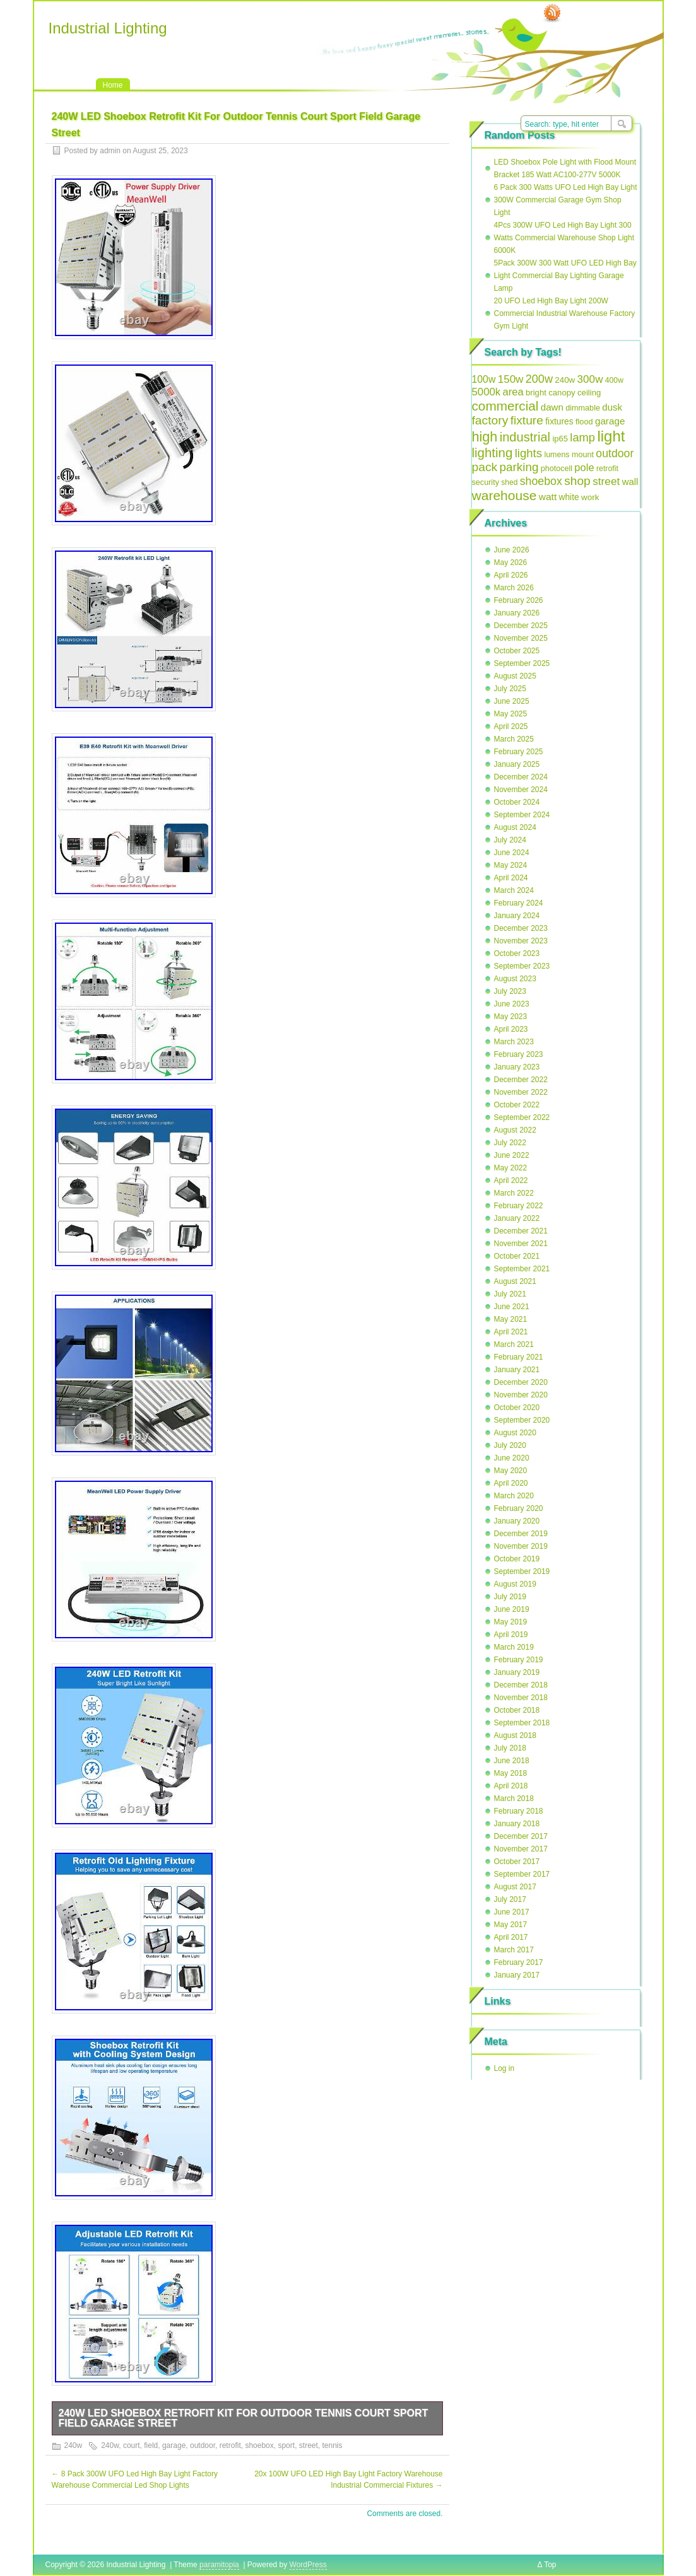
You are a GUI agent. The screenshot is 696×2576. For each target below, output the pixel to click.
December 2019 (521, 1533)
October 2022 (517, 1104)
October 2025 (517, 650)
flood (584, 421)
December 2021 (521, 1231)
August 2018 (515, 1735)
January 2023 (517, 1067)
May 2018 (511, 1773)
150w (511, 379)
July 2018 (510, 1748)
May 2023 (511, 1016)
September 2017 (522, 1874)
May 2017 (511, 1924)
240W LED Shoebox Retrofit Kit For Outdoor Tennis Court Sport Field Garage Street (243, 2418)
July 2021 (510, 1294)
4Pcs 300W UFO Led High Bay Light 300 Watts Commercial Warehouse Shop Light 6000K (564, 238)
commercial (505, 406)
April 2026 (511, 575)
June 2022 (511, 1155)
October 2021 (517, 1256)
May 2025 (511, 713)
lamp (582, 437)
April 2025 (511, 726)
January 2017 (517, 1975)
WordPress (308, 2564)
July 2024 (510, 840)
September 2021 (522, 1268)
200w (539, 379)
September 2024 (522, 814)
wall (630, 481)
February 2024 (518, 903)
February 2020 (518, 1508)
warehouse (504, 495)
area (513, 392)
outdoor (202, 2445)
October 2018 (517, 1710)
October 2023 (517, 953)
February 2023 (518, 1054)
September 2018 (522, 1722)
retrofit (230, 2445)
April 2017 (511, 1937)
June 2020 (511, 1458)
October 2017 (517, 1861)
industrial (525, 437)
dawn (552, 407)
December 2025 (521, 625)
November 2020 (521, 1394)
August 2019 (515, 1584)
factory (490, 420)
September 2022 (522, 1117)
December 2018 (521, 1685)
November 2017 (521, 1849)
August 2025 (515, 676)
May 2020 (511, 1470)
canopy (561, 392)
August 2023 (515, 978)
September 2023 (522, 966)
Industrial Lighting (108, 28)
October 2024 (517, 802)
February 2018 (518, 1811)
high (485, 437)
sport (286, 2445)
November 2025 (521, 638)
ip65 (560, 438)
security (486, 482)
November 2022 (521, 1092)
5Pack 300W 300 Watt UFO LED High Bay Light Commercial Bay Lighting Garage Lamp (565, 276)
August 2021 (515, 1281)
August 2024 (515, 827)
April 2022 (511, 1180)
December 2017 (521, 1836)
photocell (556, 468)
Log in (504, 2068)
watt (548, 496)
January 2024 (517, 915)
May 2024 (511, 865)
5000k (486, 392)
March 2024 (514, 890)
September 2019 (522, 1571)
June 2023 (511, 1004)
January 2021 (517, 1369)
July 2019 (510, 1596)
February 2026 (518, 600)
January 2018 (517, 1823)
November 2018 (521, 1697)
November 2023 (521, 940)
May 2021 (511, 1319)
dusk (612, 407)
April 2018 (511, 1785)
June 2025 (511, 701)
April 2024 (511, 877)
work (590, 497)
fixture (526, 420)
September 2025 (522, 663)
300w (590, 379)
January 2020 (517, 1521)
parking (519, 467)
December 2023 (521, 928)
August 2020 (515, 1432)
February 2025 (518, 751)
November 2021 (521, 1243)
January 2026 (517, 613)
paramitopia (219, 2564)
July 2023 (510, 991)
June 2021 (511, 1306)
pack (485, 467)
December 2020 (521, 1382)
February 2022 (518, 1205)
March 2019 (514, 1647)
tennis (332, 2445)
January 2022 (517, 1218)
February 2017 (518, 1962)
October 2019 (517, 1558)
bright (536, 392)
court (131, 2445)
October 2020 (517, 1407)
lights (528, 453)
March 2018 (514, 1798)
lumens (556, 454)
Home (113, 85)
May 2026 (511, 562)
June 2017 (511, 1912)
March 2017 (514, 1949)
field (151, 2445)
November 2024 (521, 789)
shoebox (259, 2445)
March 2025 (514, 739)
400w (614, 380)
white (569, 497)
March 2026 (514, 587)
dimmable (582, 408)
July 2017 (510, 1899)
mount (583, 454)
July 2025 (510, 688)
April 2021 (511, 1331)
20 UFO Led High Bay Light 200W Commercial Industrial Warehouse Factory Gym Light (564, 313)
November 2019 (521, 1546)
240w (73, 2445)
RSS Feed (552, 13)
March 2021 (514, 1344)
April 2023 (511, 1029)
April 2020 (511, 1483)
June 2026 (511, 549)
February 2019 (518, 1659)
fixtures (559, 421)
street (308, 2445)
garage (174, 2445)
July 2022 (510, 1142)
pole (584, 468)
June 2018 (511, 1760)
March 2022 (514, 1193)
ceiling (589, 392)
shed (509, 482)
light (611, 436)
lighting (492, 452)
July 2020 (510, 1445)
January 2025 (517, 764)
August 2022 (515, 1130)
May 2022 (511, 1167)
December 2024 (521, 776)
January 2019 (517, 1672)
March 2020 (514, 1495)
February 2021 (518, 1357)
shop (577, 480)
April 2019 (511, 1634)
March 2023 (514, 1041)
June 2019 (511, 1609)
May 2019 (511, 1621)
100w (484, 379)
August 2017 (515, 1886)
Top (550, 2564)
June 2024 (511, 852)
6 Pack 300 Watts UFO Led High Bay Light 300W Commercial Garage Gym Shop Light (565, 200)
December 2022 (521, 1079)
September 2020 (522, 1420)
